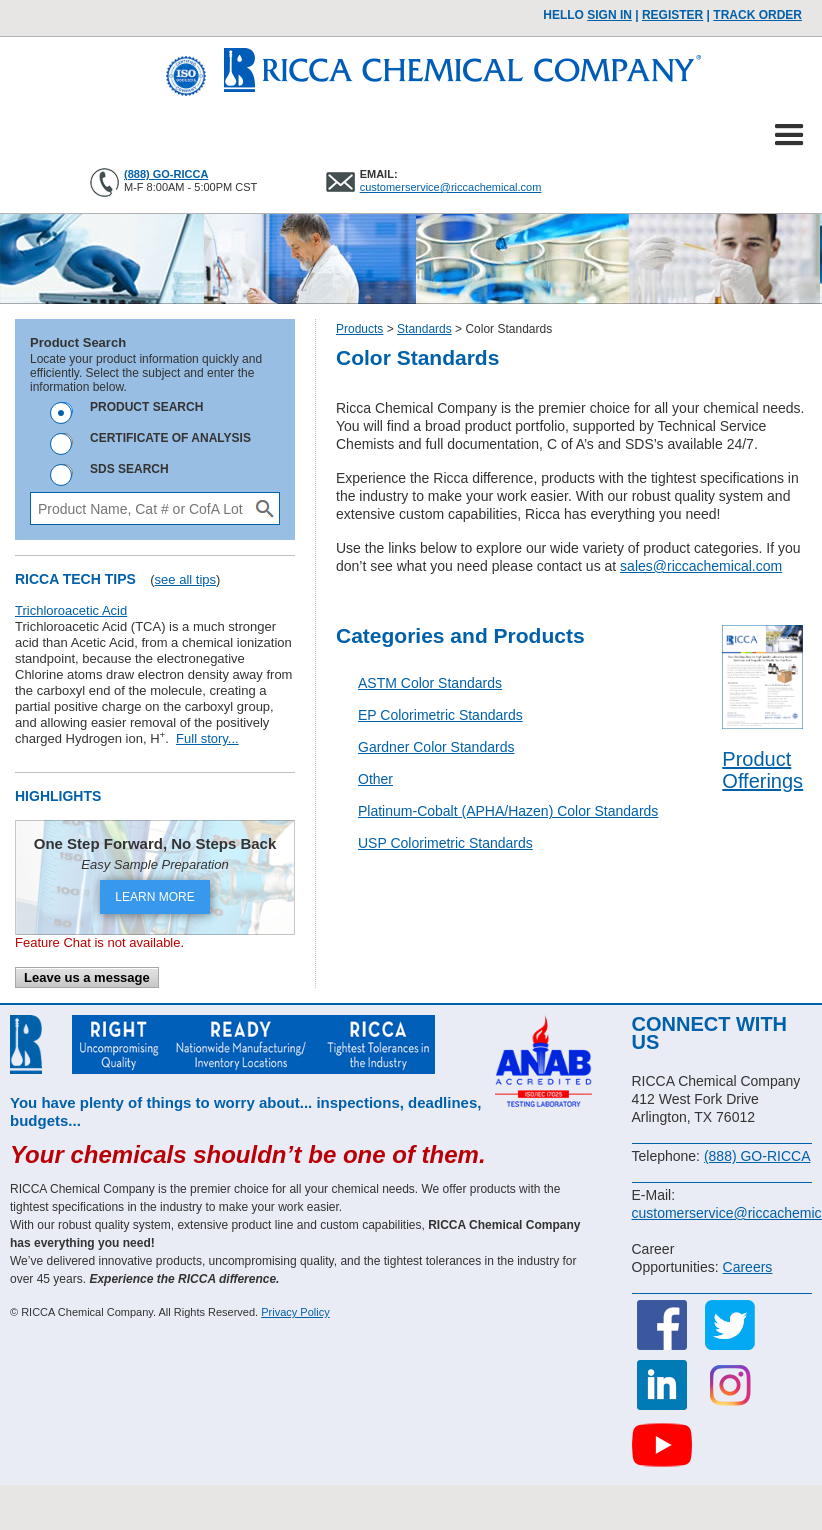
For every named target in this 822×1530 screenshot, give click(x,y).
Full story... (207, 738)
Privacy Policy (295, 1312)
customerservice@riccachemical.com (451, 187)
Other (375, 779)
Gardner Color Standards (436, 747)
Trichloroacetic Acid (71, 610)
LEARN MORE (154, 897)
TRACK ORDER (757, 15)
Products (359, 329)
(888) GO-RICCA (166, 174)
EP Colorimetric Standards (440, 715)
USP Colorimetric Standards (445, 843)
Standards (424, 329)
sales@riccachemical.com (701, 566)
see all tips (185, 579)
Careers (748, 1267)
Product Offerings (762, 770)
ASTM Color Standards (430, 683)
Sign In (609, 15)
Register (672, 15)
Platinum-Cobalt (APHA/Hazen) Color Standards (508, 811)
